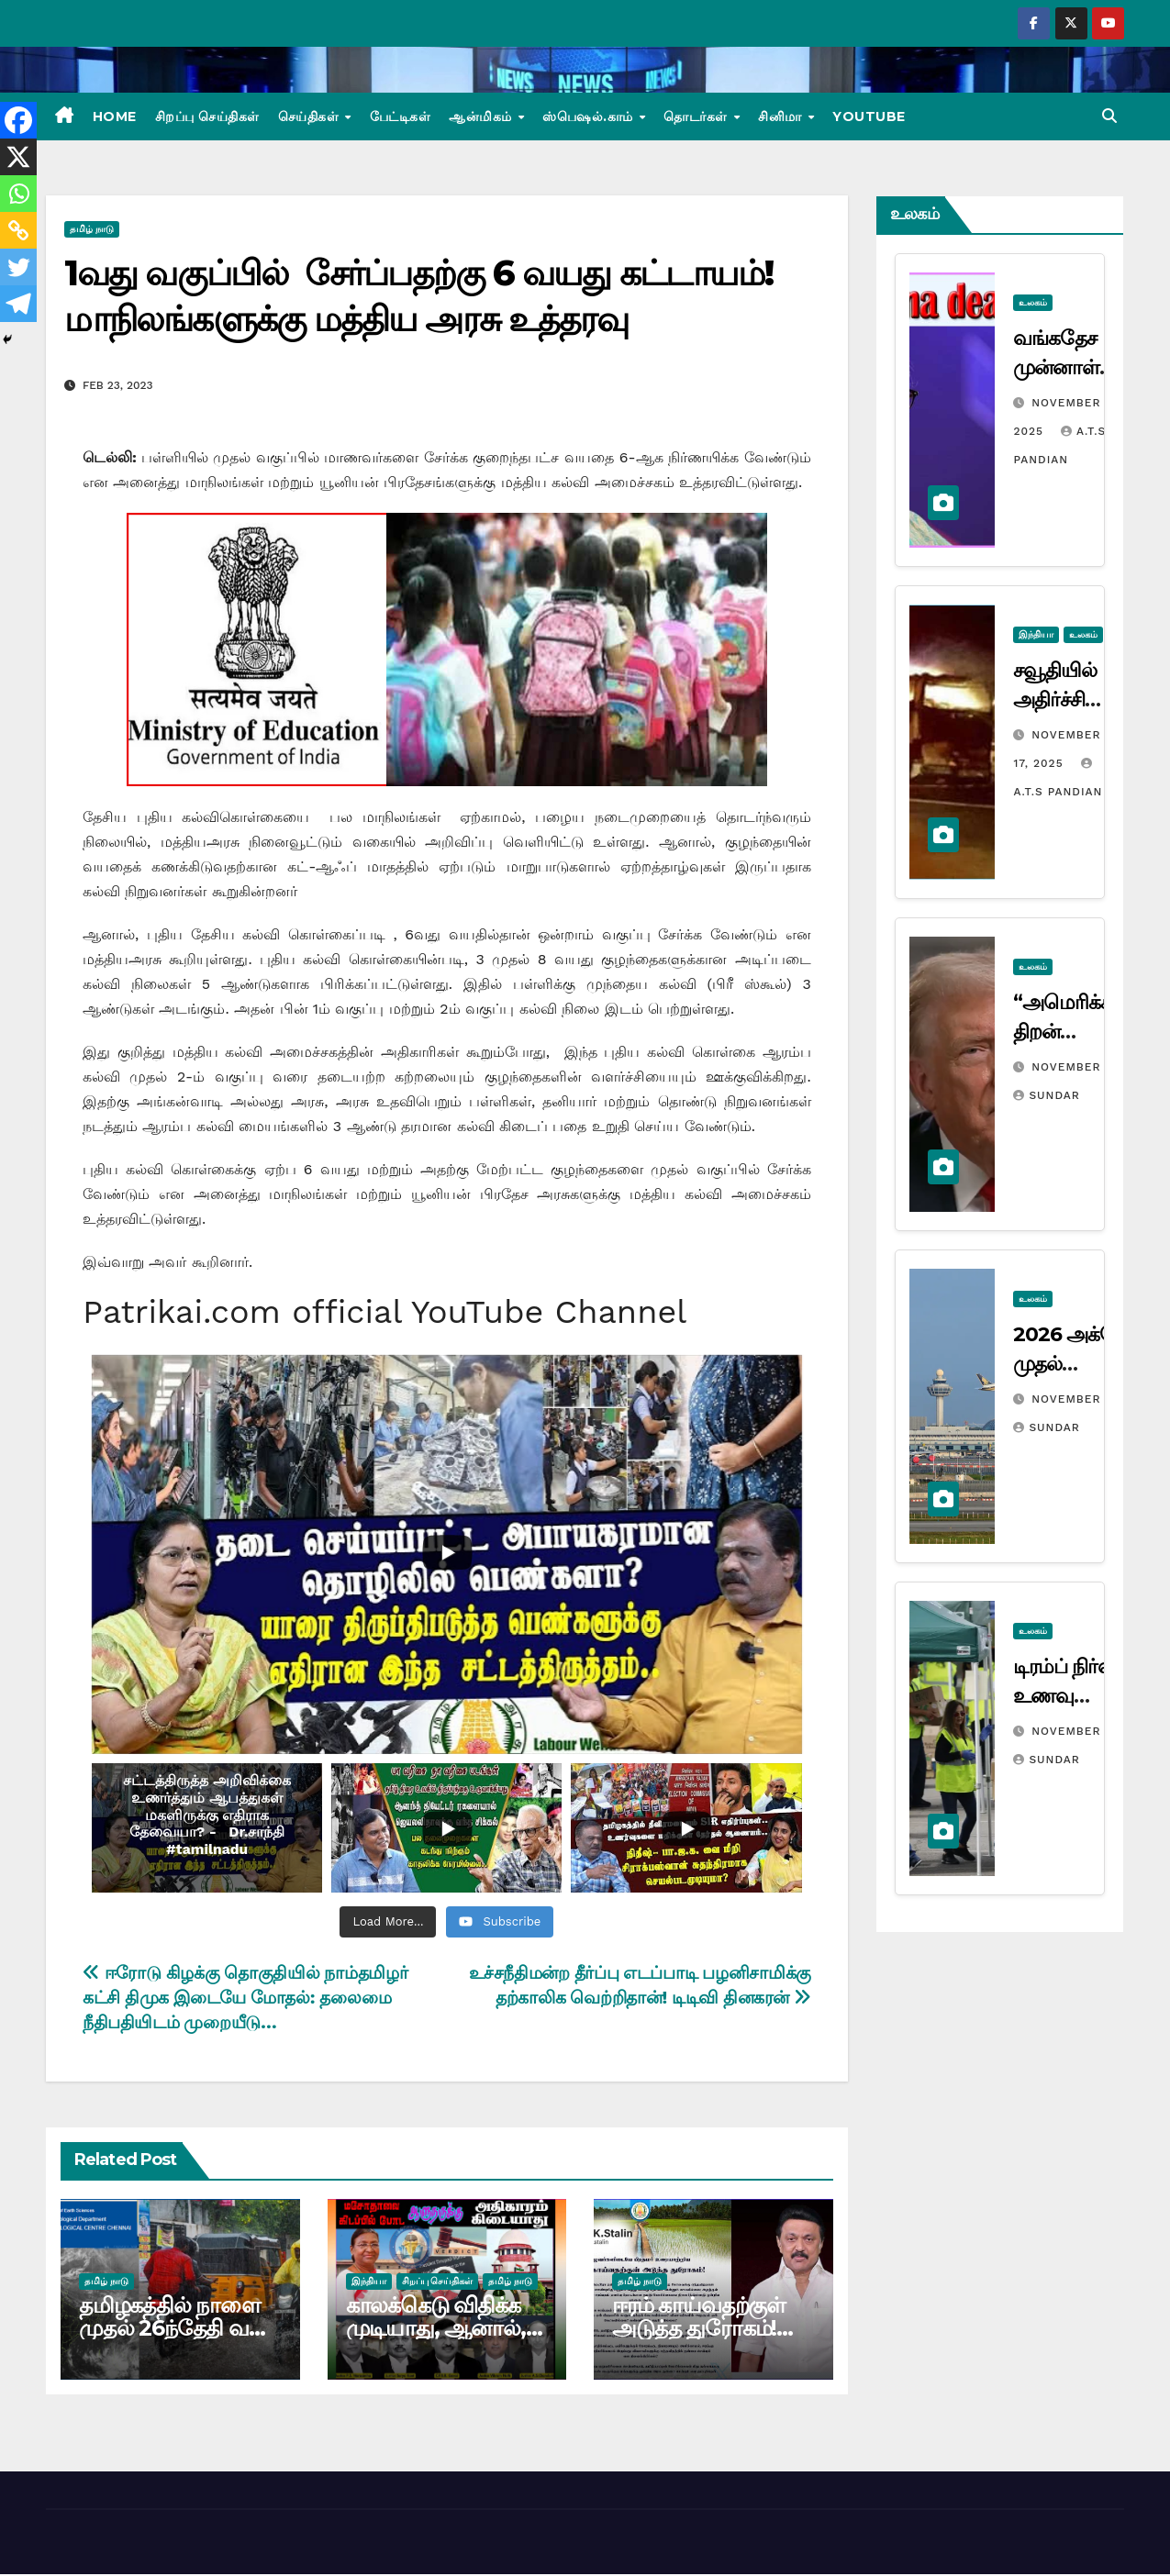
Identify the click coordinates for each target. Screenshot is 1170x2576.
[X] (18, 157)
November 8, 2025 (1091, 1731)
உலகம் (1033, 302)
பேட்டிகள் (400, 116)
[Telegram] (18, 303)
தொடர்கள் (697, 116)
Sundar (1046, 1095)
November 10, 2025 (1093, 1399)
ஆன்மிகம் (482, 116)
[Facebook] (18, 120)
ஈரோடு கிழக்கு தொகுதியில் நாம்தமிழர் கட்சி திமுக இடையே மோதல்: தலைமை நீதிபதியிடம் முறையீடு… (245, 1997)
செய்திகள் (310, 116)
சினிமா (782, 116)
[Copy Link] (18, 230)
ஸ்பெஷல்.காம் (589, 116)
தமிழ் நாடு (92, 229)
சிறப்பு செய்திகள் (207, 116)
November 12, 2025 (1093, 1066)
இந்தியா (368, 2281)
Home (115, 116)
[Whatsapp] (18, 193)
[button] (1109, 116)
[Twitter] (18, 267)
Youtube (869, 116)
